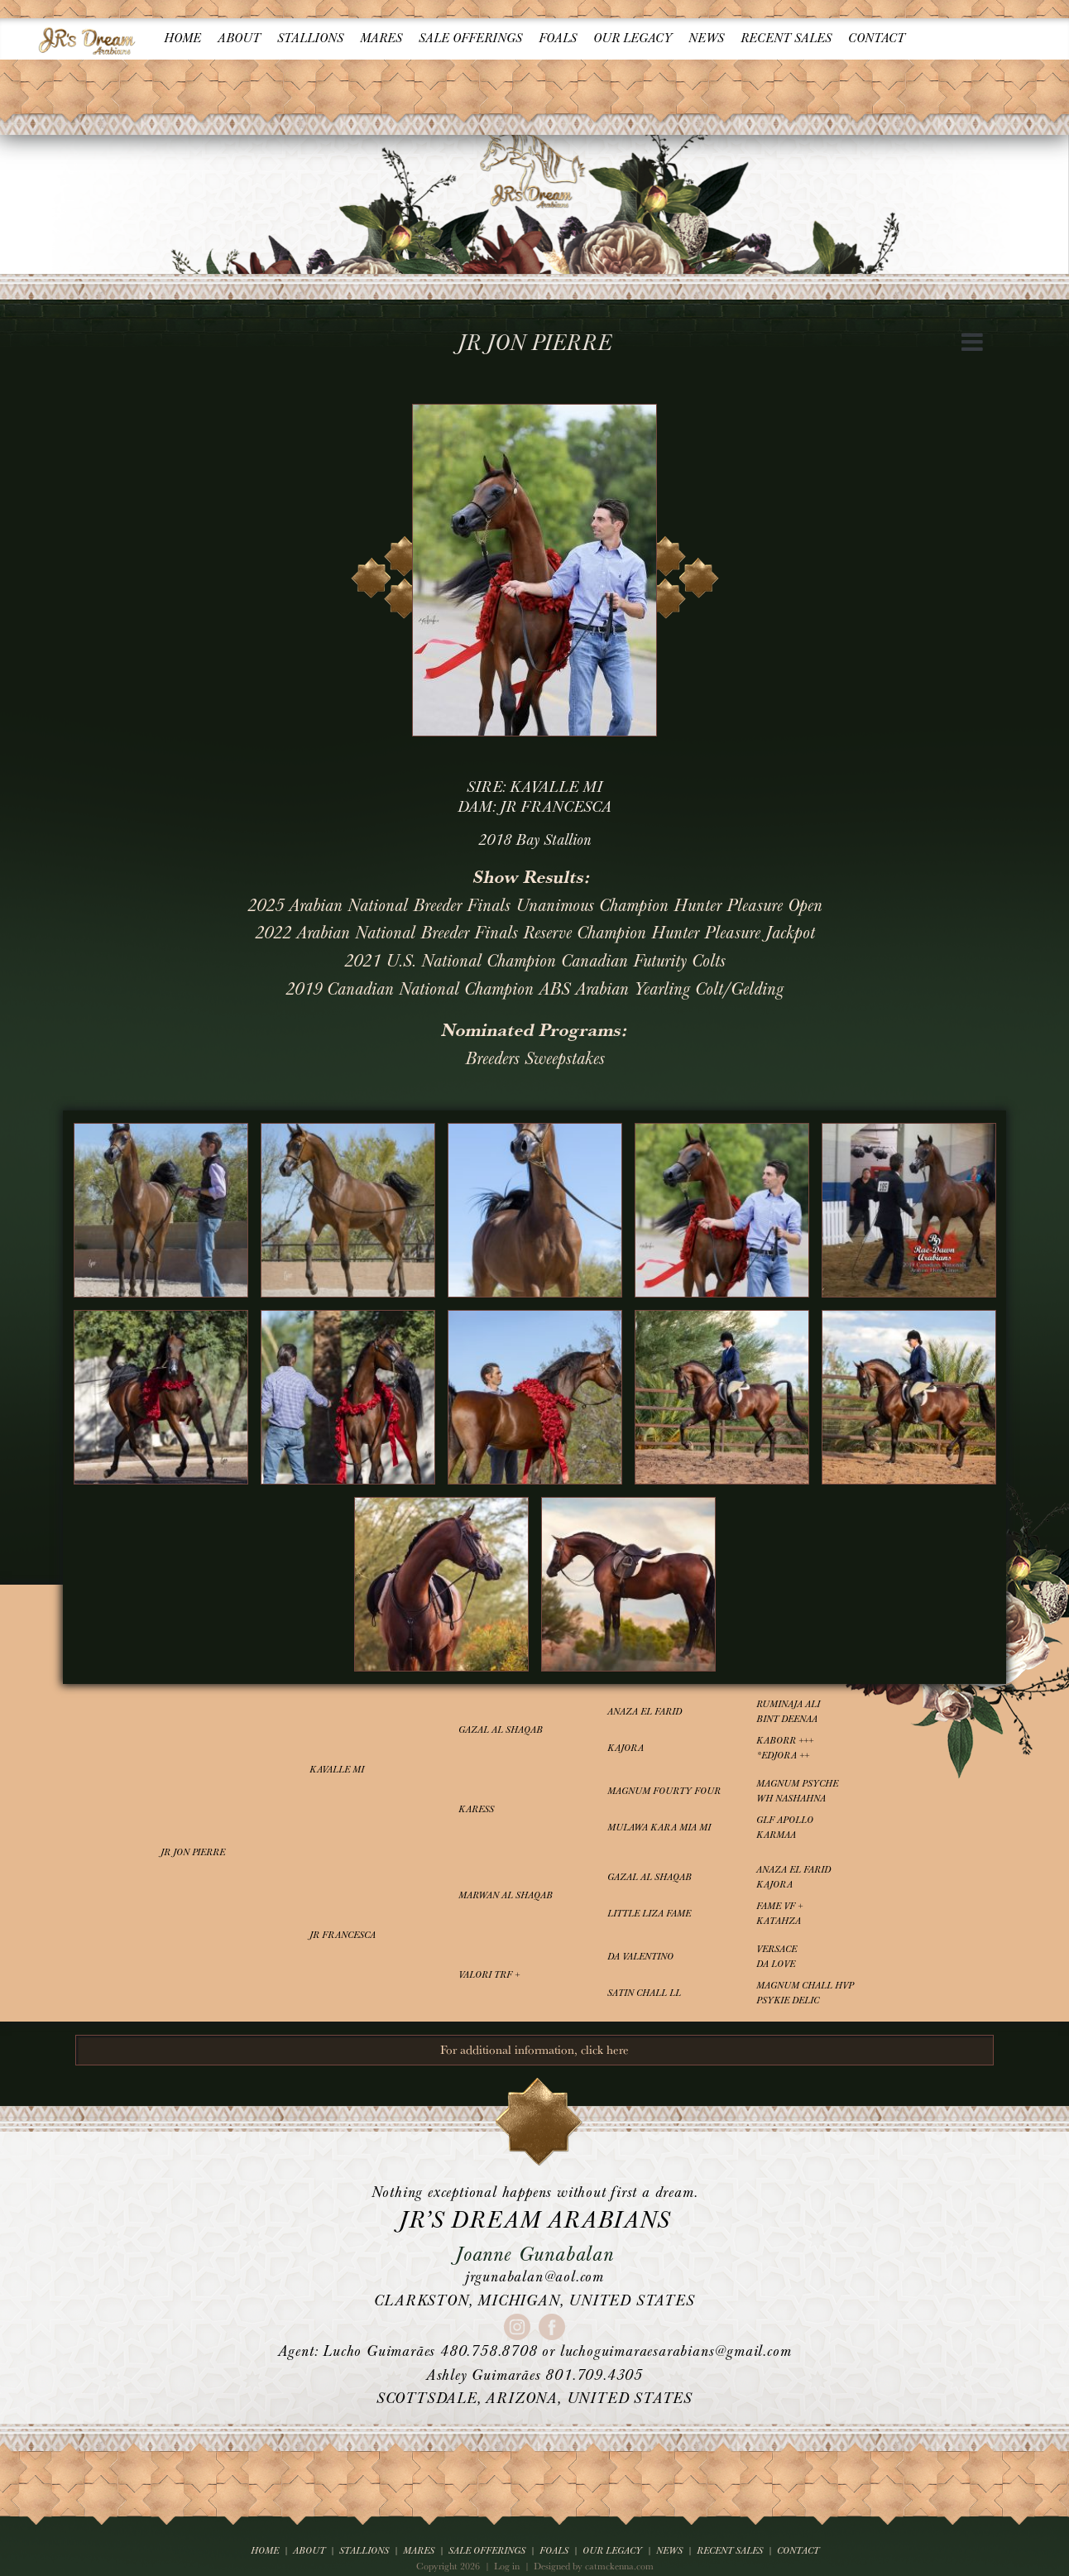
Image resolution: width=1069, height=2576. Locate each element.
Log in (507, 2565)
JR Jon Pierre (193, 1852)
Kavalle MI (336, 1769)
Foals (558, 38)
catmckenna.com (619, 2565)
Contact (876, 38)
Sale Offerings (470, 38)
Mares (381, 38)
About (239, 38)
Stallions (310, 38)
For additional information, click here (534, 2049)
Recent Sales (786, 38)
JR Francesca (342, 1935)
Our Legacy (632, 38)
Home (182, 38)
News (706, 38)
